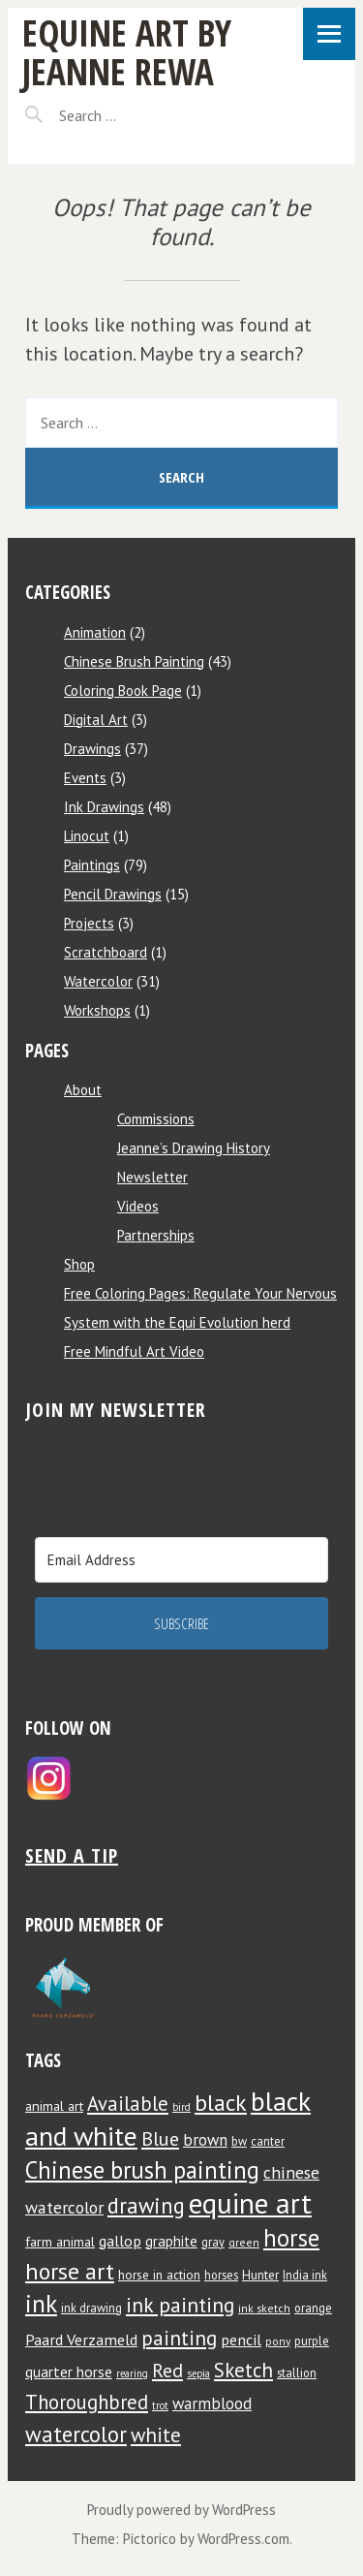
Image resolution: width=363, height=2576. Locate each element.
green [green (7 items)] (243, 2242)
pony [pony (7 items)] (277, 2341)
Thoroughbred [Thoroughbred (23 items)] (86, 2402)
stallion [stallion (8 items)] (297, 2372)
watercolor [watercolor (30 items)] (76, 2434)
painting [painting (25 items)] (179, 2337)
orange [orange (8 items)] (313, 2307)
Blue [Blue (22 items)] (160, 2138)
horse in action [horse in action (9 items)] (159, 2274)
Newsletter (152, 1177)
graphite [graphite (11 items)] (171, 2241)
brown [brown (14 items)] (205, 2140)
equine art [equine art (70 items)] (250, 2202)
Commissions (156, 1119)
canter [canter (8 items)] (268, 2141)
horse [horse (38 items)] (291, 2237)
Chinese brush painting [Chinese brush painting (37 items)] (142, 2169)
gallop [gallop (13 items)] (120, 2240)
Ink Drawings (104, 807)
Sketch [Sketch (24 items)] (243, 2370)
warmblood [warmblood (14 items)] (212, 2403)
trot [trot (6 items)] (160, 2405)
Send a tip (71, 1855)
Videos (138, 1206)
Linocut (86, 836)
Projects (89, 923)
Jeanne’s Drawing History (193, 1148)
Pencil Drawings (113, 894)
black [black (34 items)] (221, 2102)
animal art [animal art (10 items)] (54, 2106)
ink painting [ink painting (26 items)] (180, 2304)
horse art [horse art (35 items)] (69, 2271)
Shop (79, 1264)
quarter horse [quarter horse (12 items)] (68, 2371)
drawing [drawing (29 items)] (146, 2205)
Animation (95, 632)
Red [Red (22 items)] (167, 2370)
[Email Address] (181, 1560)
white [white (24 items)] (156, 2435)
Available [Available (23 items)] (127, 2103)
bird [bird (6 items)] (181, 2107)
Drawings (92, 748)
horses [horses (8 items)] (221, 2274)
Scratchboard (105, 952)
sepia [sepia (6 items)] (198, 2373)
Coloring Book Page (123, 690)
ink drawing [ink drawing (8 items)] (91, 2307)
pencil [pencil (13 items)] (241, 2339)
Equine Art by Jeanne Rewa (126, 52)
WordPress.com (243, 2538)
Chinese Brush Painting (134, 661)
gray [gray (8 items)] (213, 2241)
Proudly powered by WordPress (181, 2509)
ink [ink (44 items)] (41, 2303)
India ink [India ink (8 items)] (305, 2274)
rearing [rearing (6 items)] (132, 2373)
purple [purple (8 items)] (311, 2340)
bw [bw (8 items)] (239, 2141)
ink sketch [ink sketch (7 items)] (264, 2308)
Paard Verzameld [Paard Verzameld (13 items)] (81, 2339)
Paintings (92, 865)
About (83, 1090)
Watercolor (98, 981)
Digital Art (96, 719)
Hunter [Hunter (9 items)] (260, 2274)
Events (85, 778)
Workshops (97, 1010)
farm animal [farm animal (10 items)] (60, 2241)
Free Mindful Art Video (134, 1351)
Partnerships (156, 1235)
